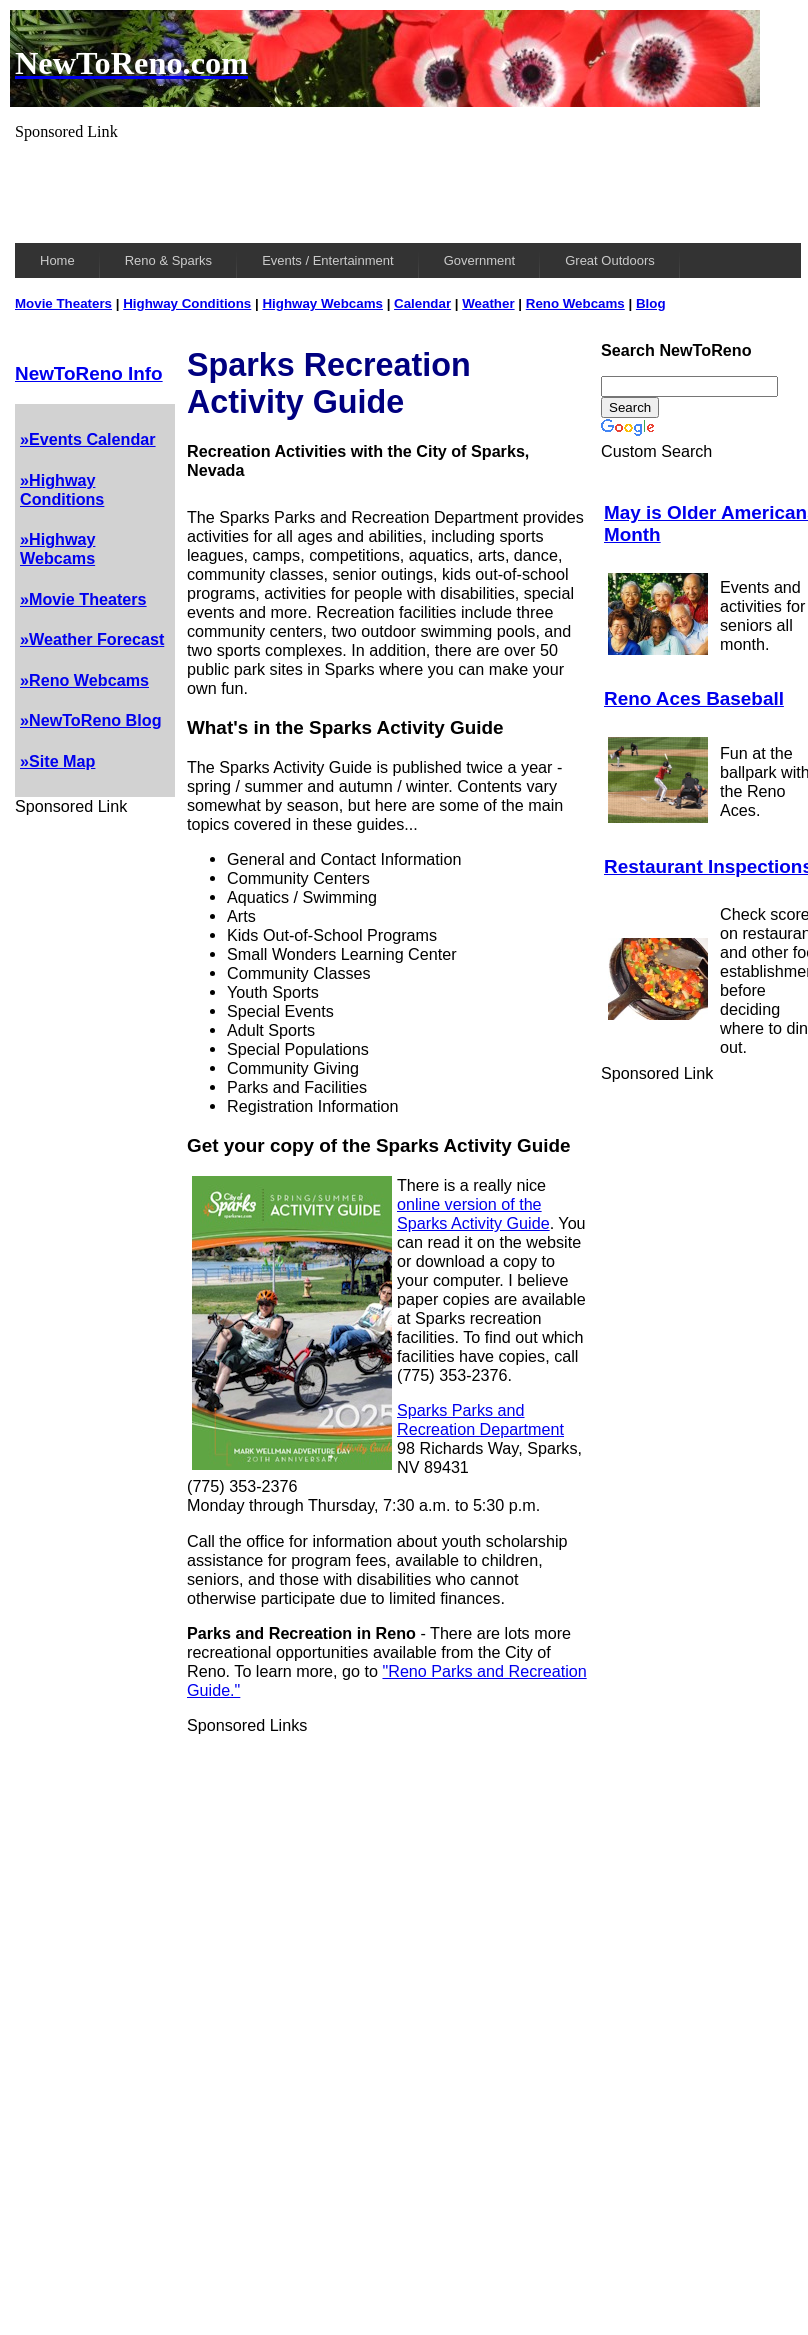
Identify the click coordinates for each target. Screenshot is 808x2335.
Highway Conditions (187, 303)
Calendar (422, 303)
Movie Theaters (63, 303)
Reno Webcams (575, 303)
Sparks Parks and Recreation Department (480, 1419)
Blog (651, 303)
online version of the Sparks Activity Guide (473, 1213)
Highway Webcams (322, 303)
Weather (488, 303)
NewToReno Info (89, 373)
